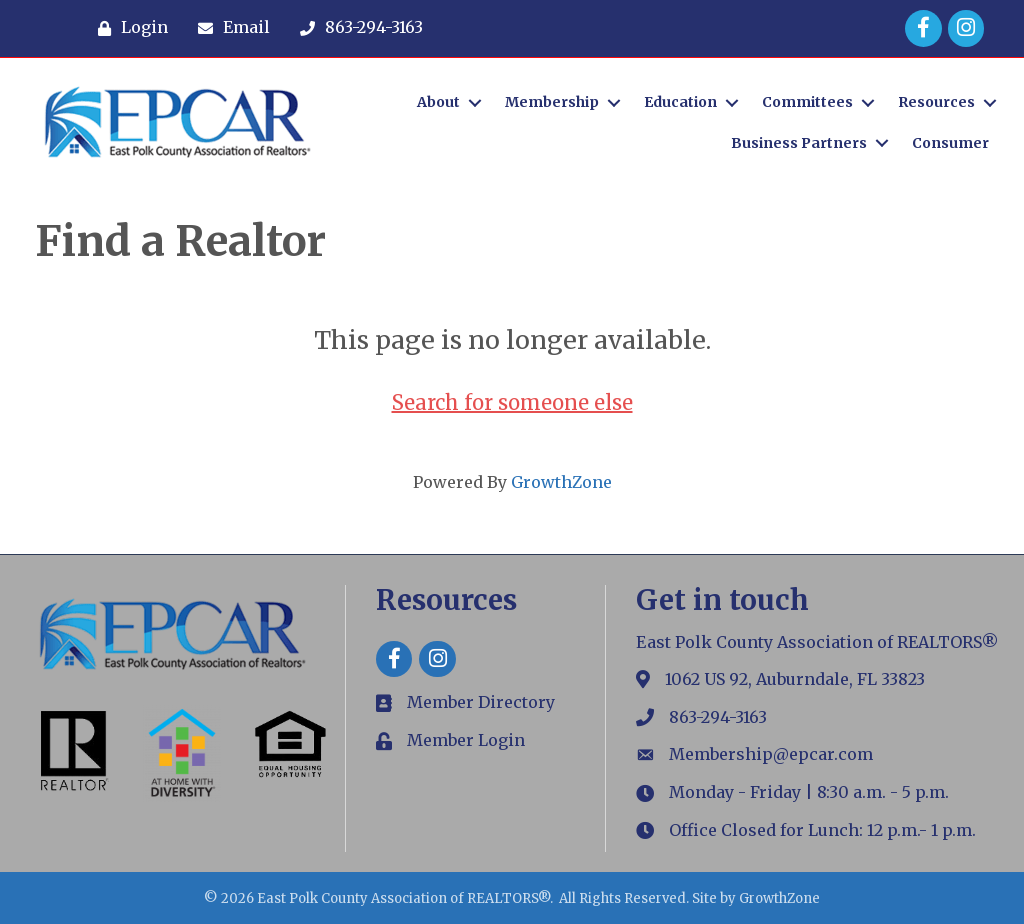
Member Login (466, 740)
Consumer (950, 143)
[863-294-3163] (356, 28)
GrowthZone (561, 482)
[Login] (128, 28)
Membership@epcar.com (771, 754)
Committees (807, 102)
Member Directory (481, 702)
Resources (936, 102)
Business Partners (799, 143)
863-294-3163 (718, 717)
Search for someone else (512, 402)
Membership (552, 102)
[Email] (229, 28)
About (438, 102)
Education (680, 102)
